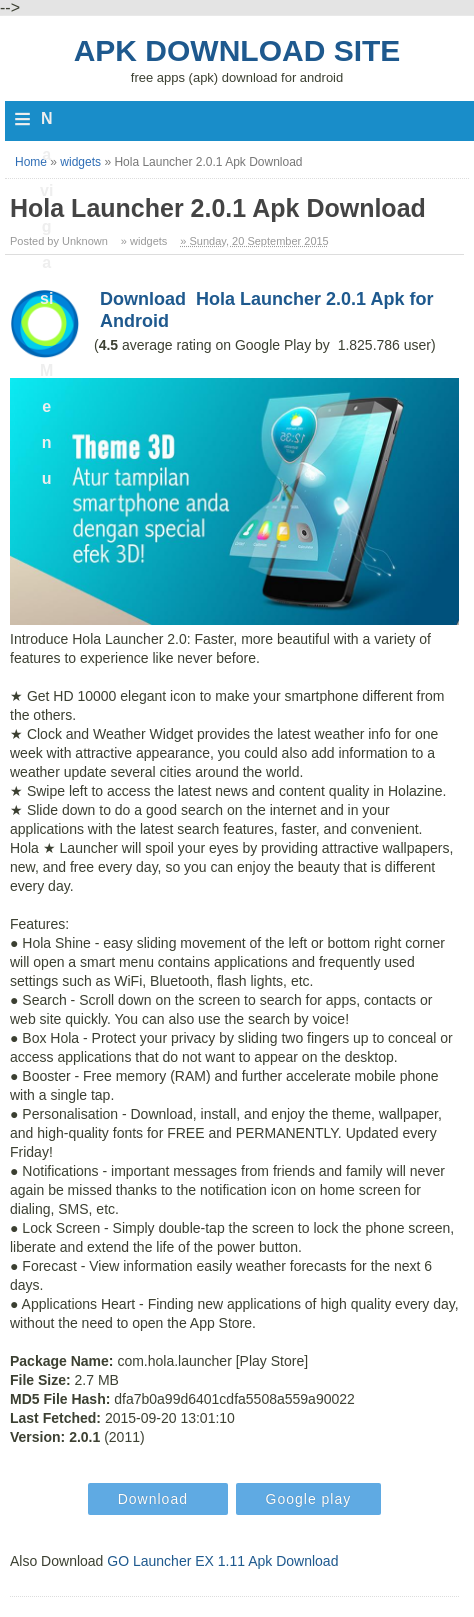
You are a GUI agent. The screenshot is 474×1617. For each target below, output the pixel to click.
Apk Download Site (237, 50)
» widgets (144, 241)
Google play (309, 1499)
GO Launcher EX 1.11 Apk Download (222, 1561)
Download (158, 1499)
